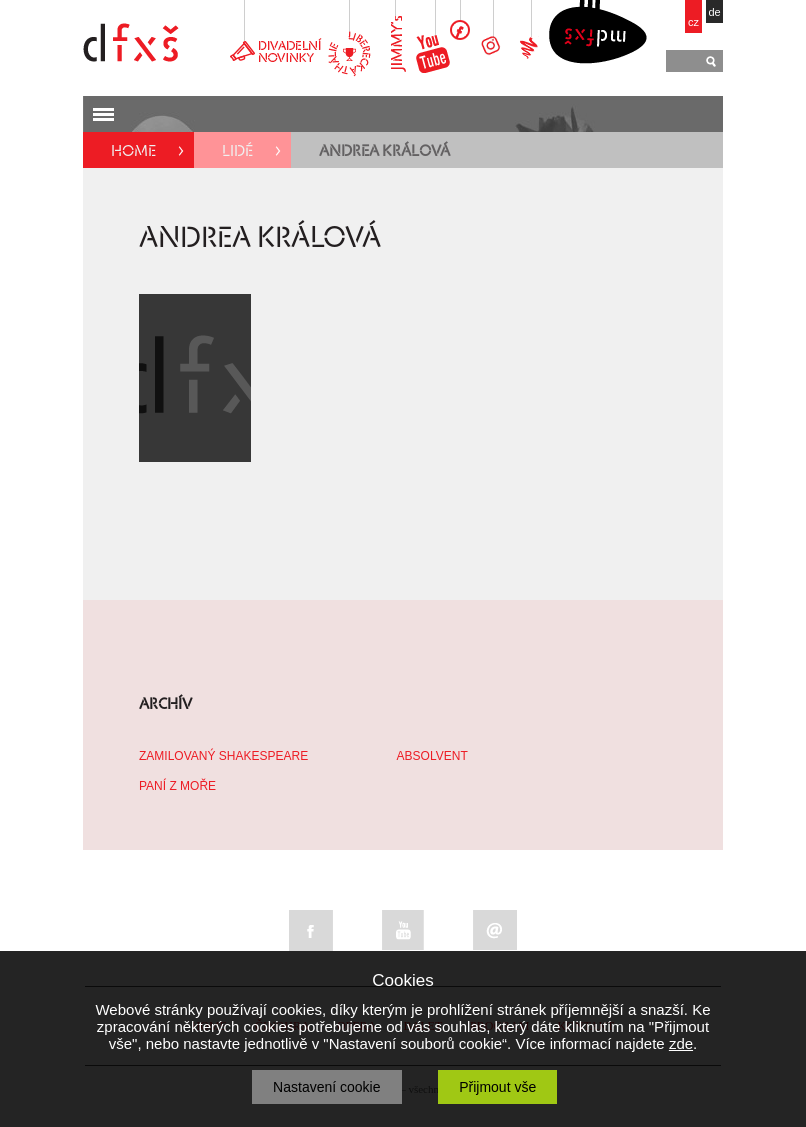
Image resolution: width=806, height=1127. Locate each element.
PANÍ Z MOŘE (177, 786)
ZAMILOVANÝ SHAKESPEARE (223, 756)
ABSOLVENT (432, 756)
